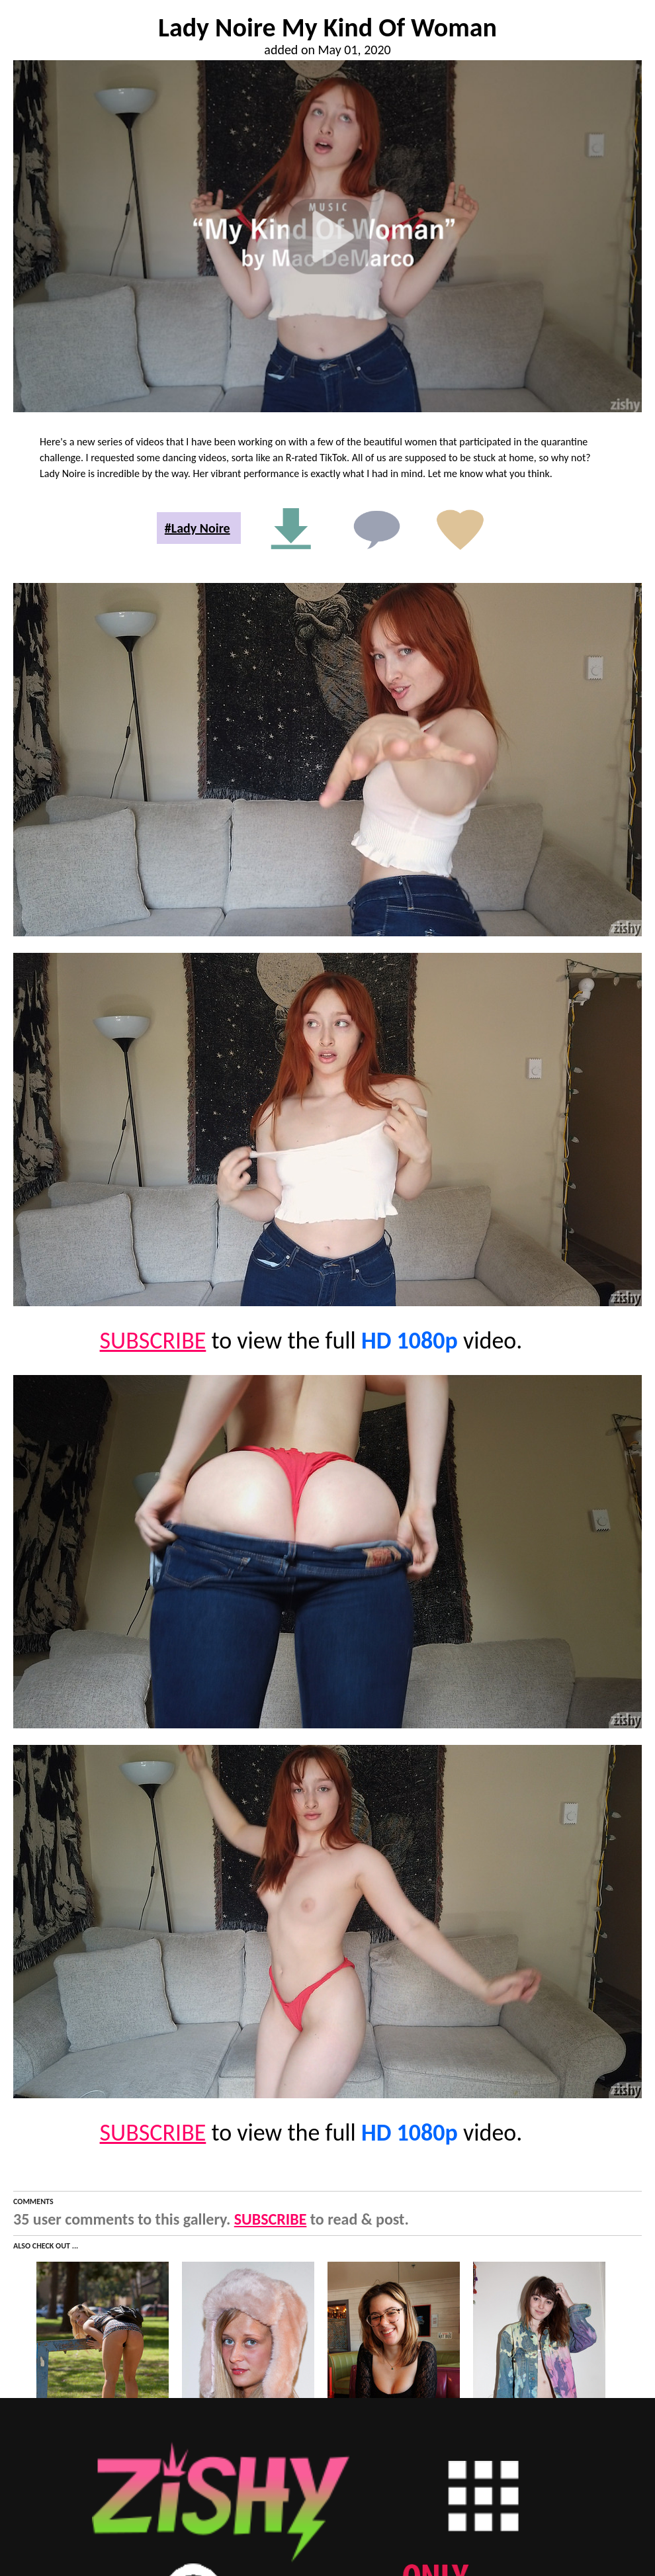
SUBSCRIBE (153, 1340)
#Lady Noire (197, 528)
